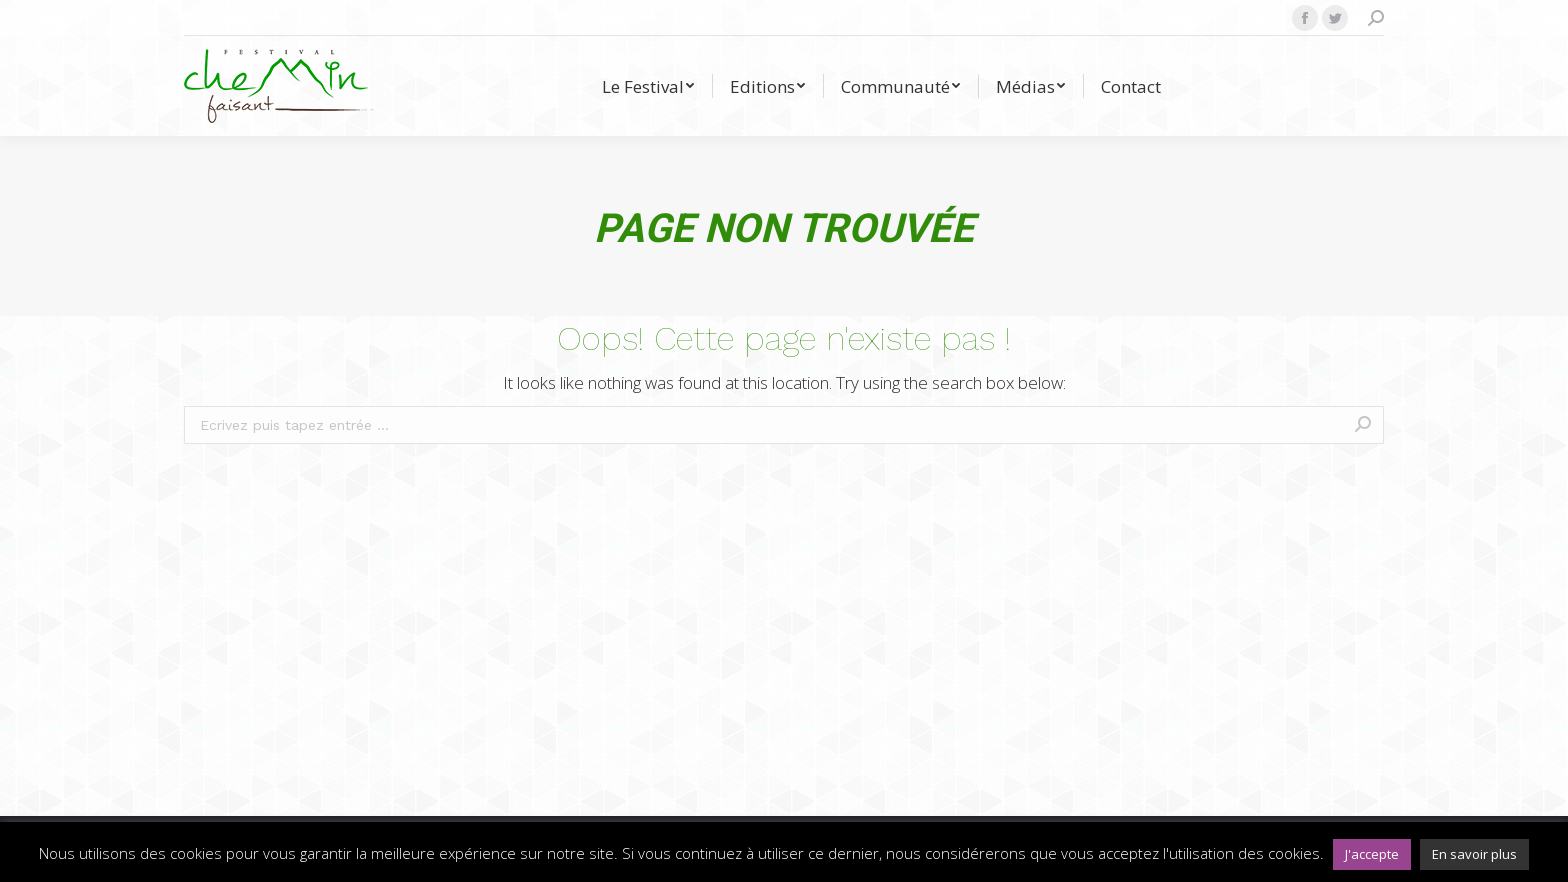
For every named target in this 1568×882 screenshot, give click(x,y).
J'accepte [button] (1372, 854)
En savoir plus (1474, 854)
